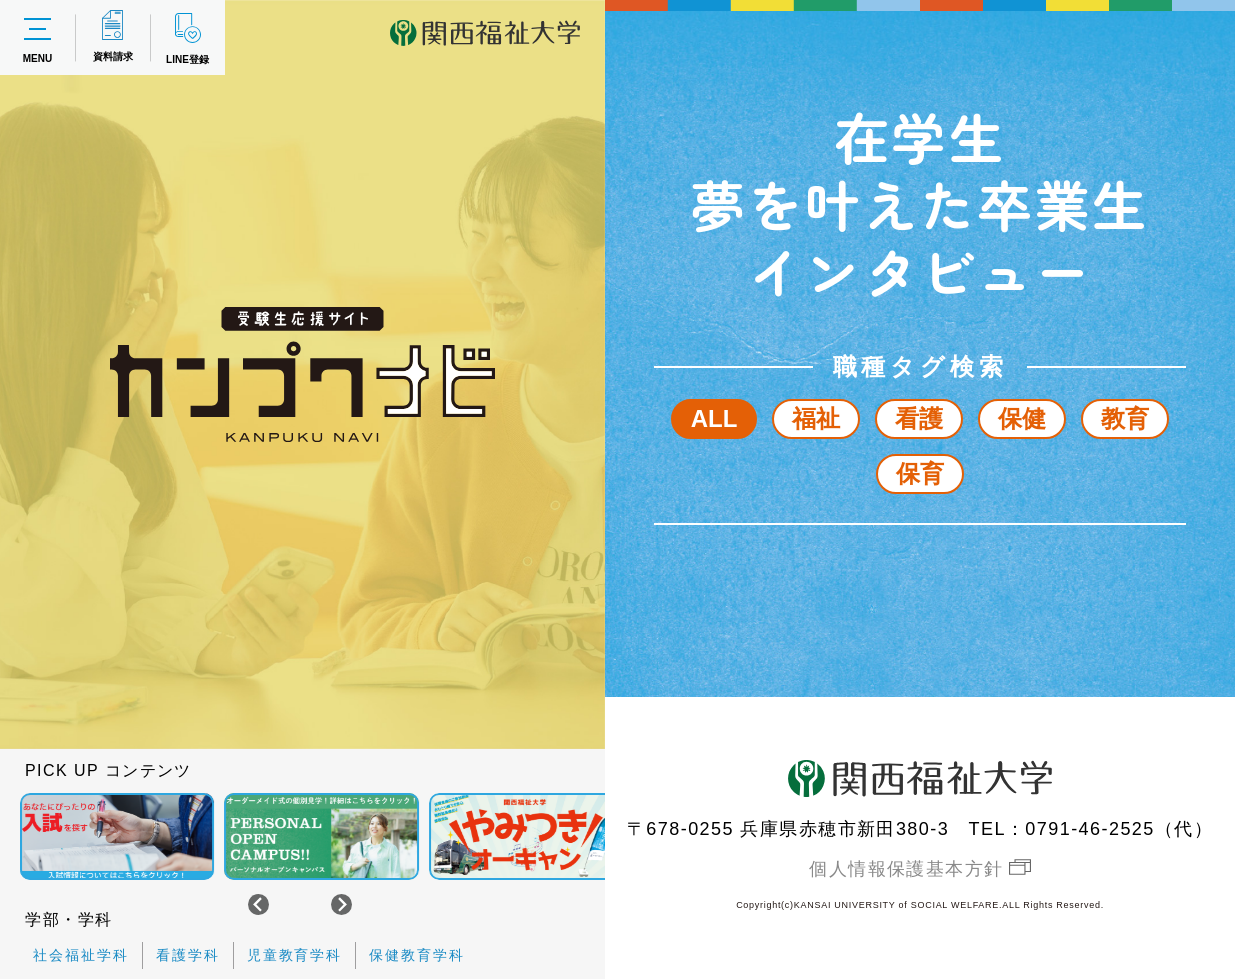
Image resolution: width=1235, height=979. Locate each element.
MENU (37, 38)
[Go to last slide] (258, 904)
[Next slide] (341, 904)
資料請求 (113, 36)
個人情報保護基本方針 (906, 869)
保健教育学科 (417, 955)
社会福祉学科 (81, 955)
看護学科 (188, 955)
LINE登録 (187, 37)
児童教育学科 (295, 955)
